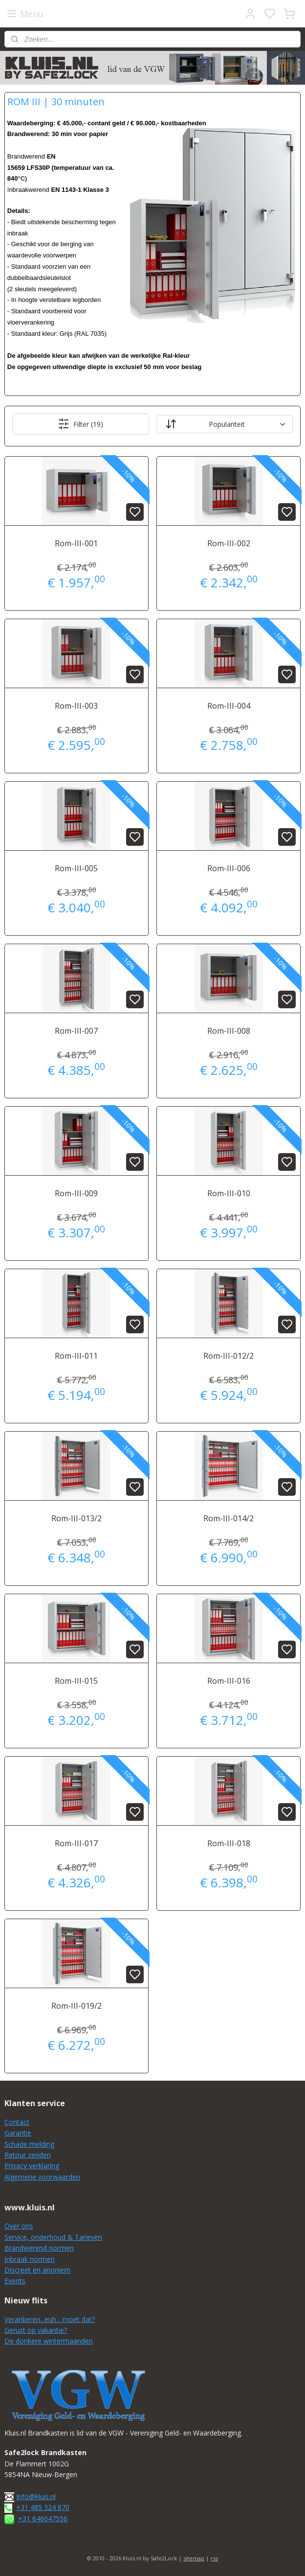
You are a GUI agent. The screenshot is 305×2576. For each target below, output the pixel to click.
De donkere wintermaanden (48, 2340)
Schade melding (29, 2144)
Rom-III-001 (76, 543)
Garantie (17, 2132)
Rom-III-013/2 (76, 1518)
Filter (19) (80, 424)
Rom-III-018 (228, 1843)
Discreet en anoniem (37, 2269)
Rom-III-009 (76, 1193)
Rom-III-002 (228, 543)
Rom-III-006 (228, 868)
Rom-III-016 (228, 1680)
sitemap (193, 2558)
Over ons (18, 2225)
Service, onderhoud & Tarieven (53, 2237)
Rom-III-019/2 (76, 2005)
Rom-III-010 (228, 1193)
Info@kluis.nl (36, 2496)
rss (214, 2558)
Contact (16, 2122)
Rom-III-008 (228, 1031)
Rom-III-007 (76, 1031)
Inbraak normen (29, 2259)
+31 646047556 (42, 2518)
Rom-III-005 (76, 868)
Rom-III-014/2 (228, 1518)
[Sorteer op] (225, 424)
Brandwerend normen (39, 2247)
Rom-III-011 (76, 1355)
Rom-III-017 (76, 1843)
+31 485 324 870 (42, 2507)
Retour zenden (27, 2154)
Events (14, 2280)
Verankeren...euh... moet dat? (49, 2319)
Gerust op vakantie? (35, 2330)
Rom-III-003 (76, 706)
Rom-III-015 (76, 1680)
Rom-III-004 (228, 706)
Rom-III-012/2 (228, 1355)
